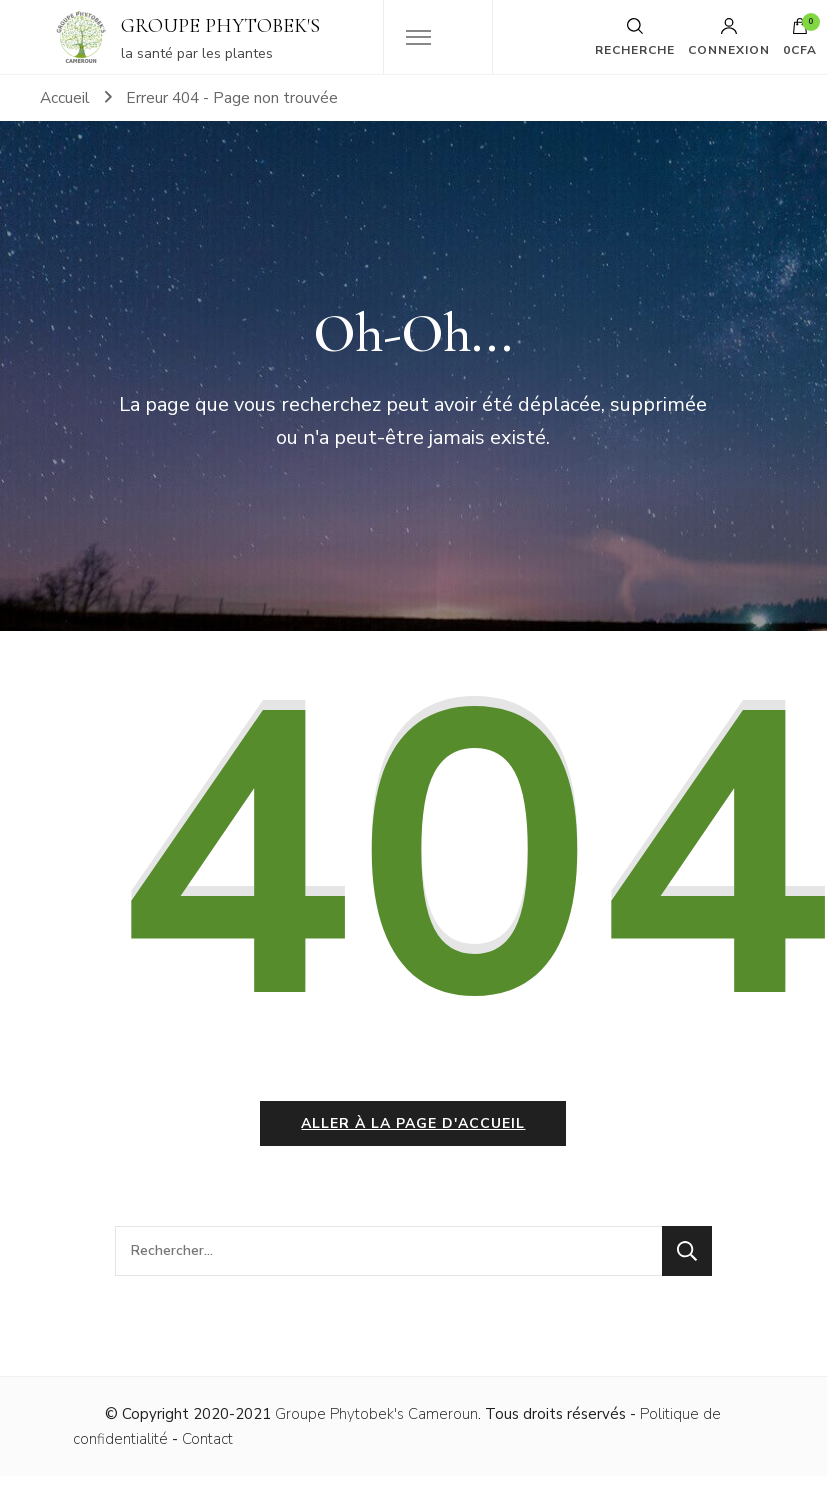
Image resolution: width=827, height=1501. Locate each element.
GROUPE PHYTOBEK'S (220, 26)
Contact (207, 1439)
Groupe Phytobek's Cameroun (376, 1414)
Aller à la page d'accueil (413, 1123)
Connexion (729, 37)
